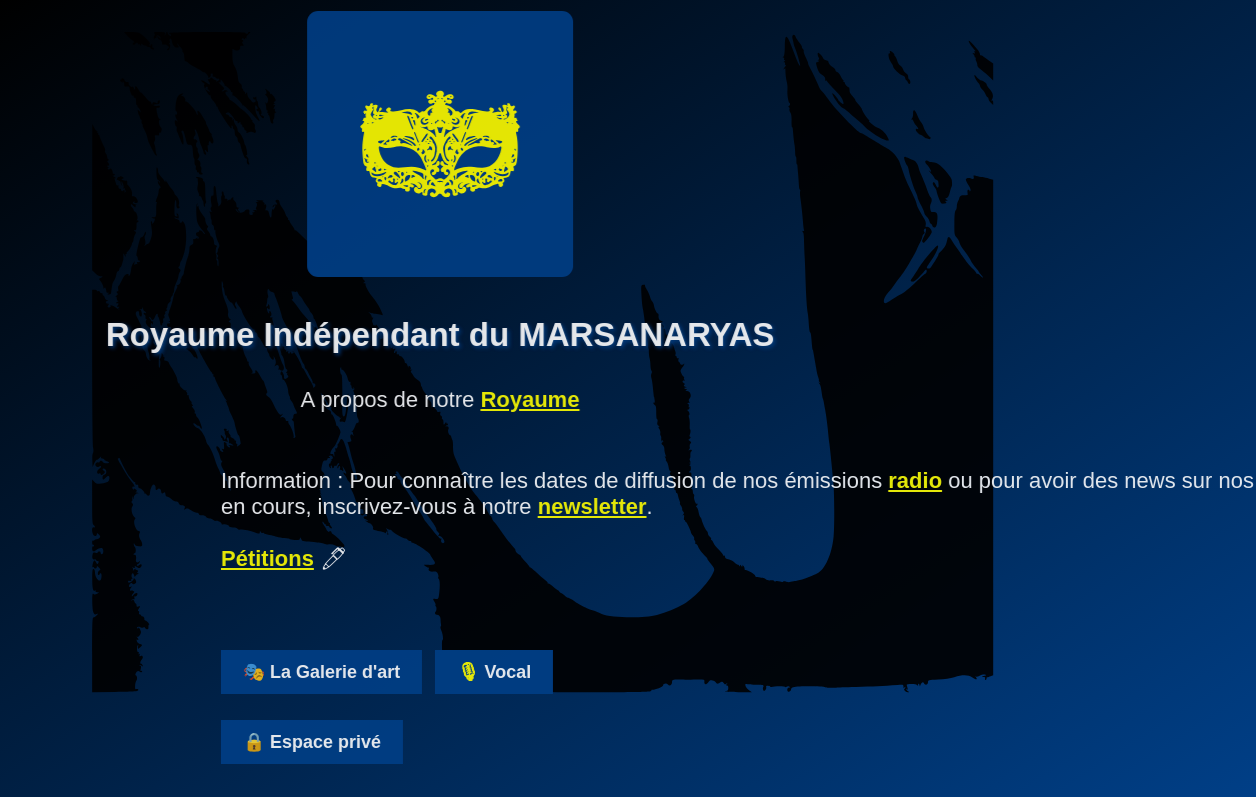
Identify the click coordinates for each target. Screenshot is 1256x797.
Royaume (493, 399)
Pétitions (303, 558)
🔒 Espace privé (348, 742)
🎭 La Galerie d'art (357, 672)
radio (951, 480)
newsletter (628, 506)
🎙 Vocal (530, 672)
